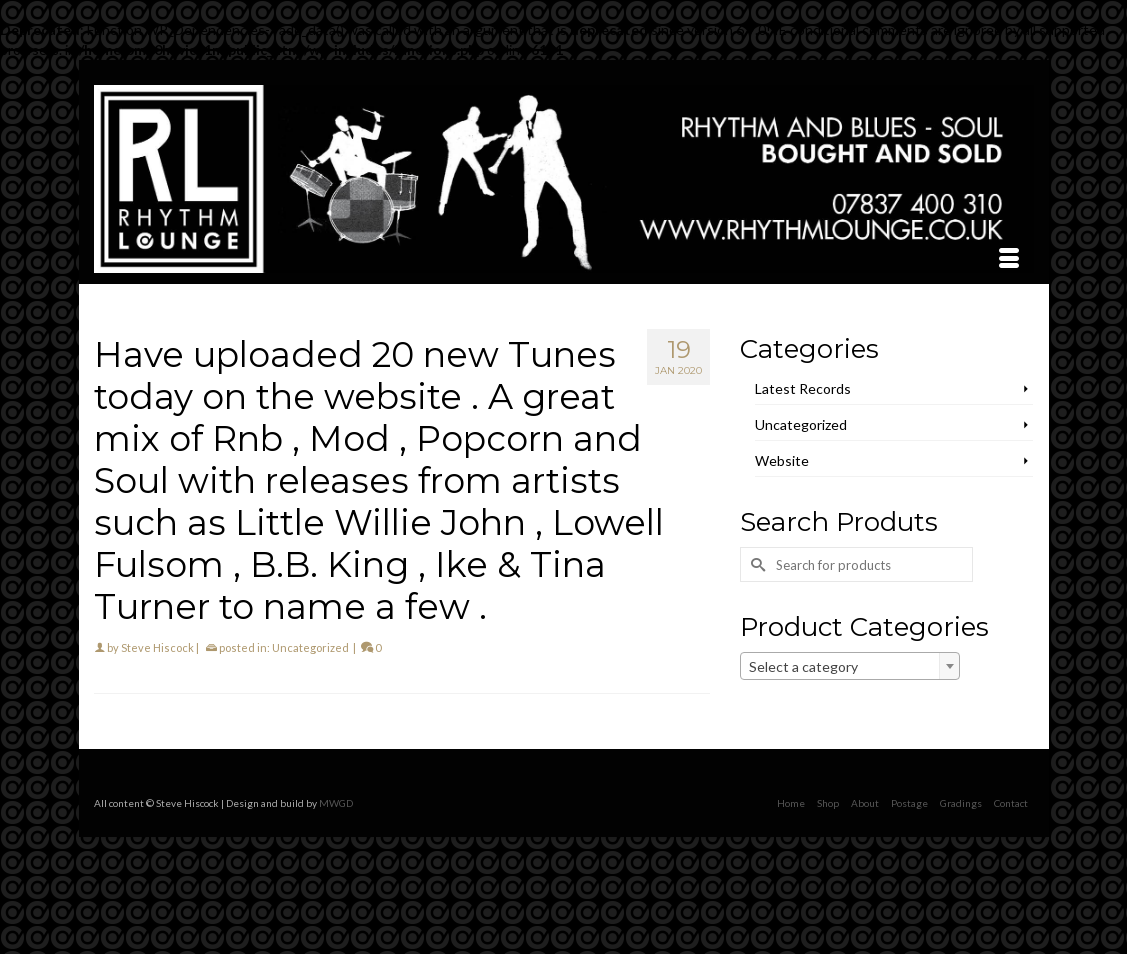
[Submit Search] (755, 564)
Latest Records (803, 388)
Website (782, 460)
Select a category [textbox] (803, 666)
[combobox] (850, 666)
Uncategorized (310, 647)
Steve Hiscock (157, 647)
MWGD (336, 803)
